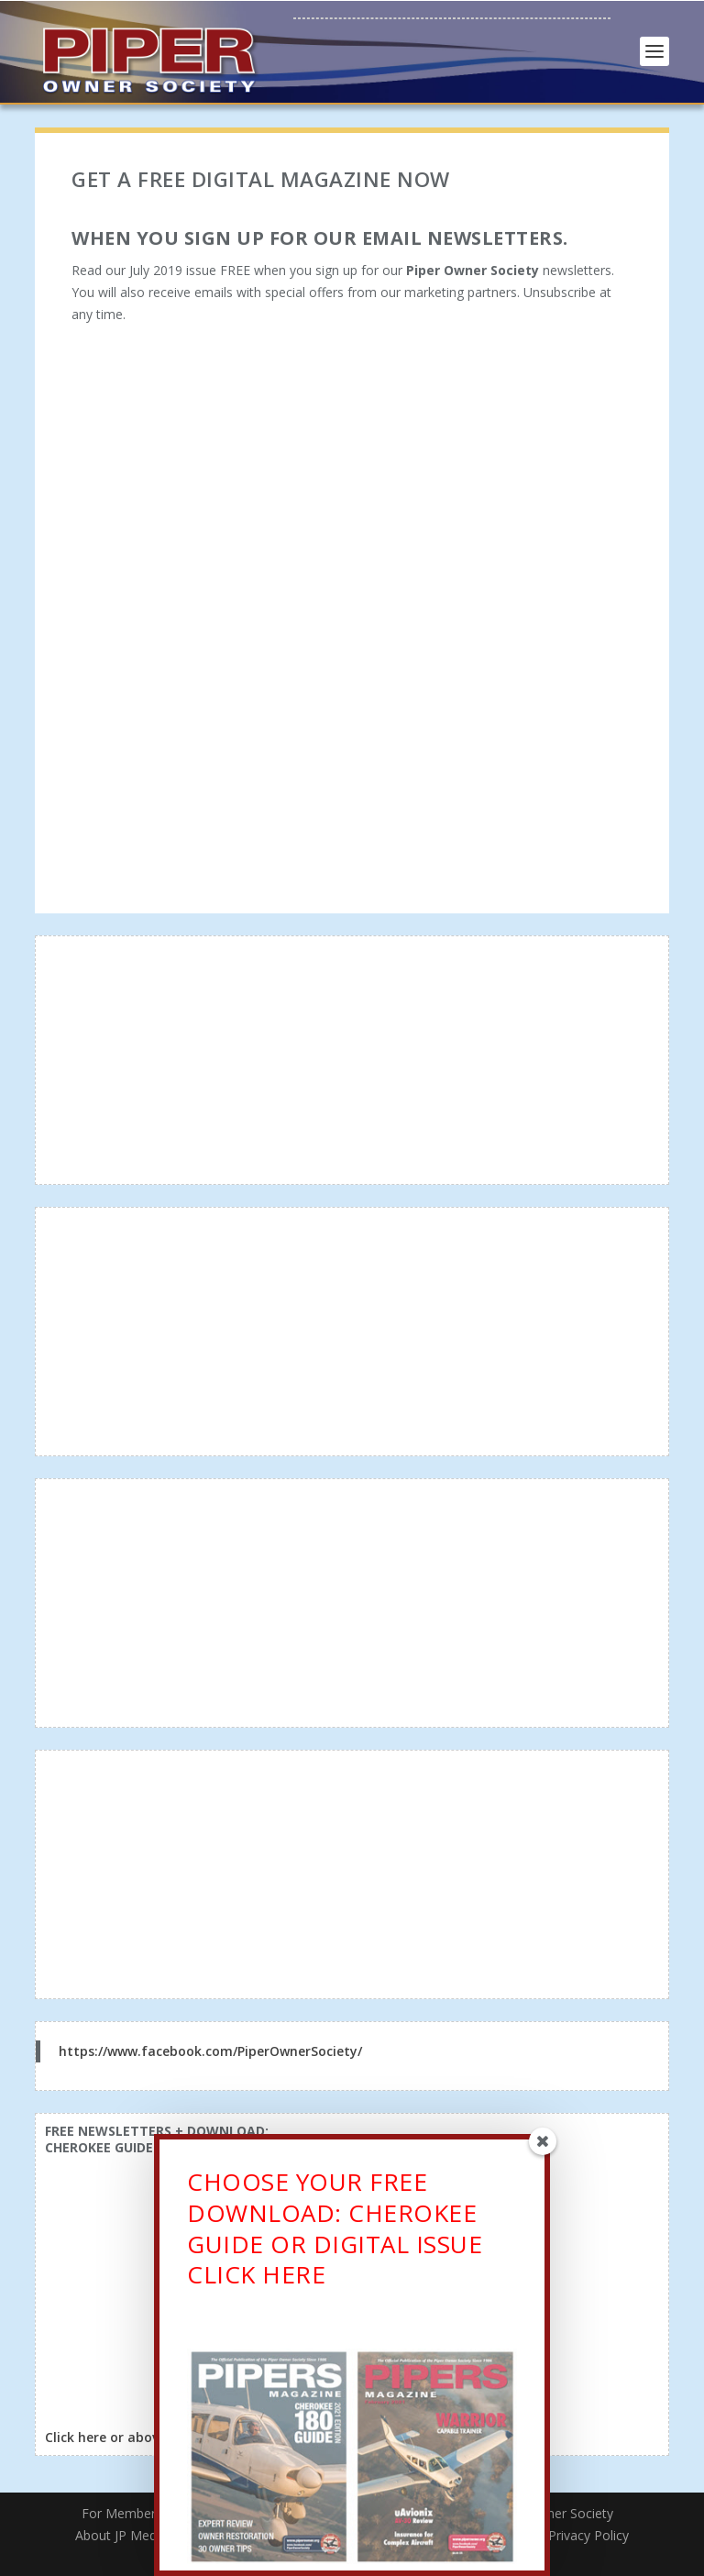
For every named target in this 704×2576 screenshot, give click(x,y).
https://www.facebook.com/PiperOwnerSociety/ (210, 2051)
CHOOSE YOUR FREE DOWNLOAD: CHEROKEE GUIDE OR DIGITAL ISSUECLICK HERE (334, 2234)
